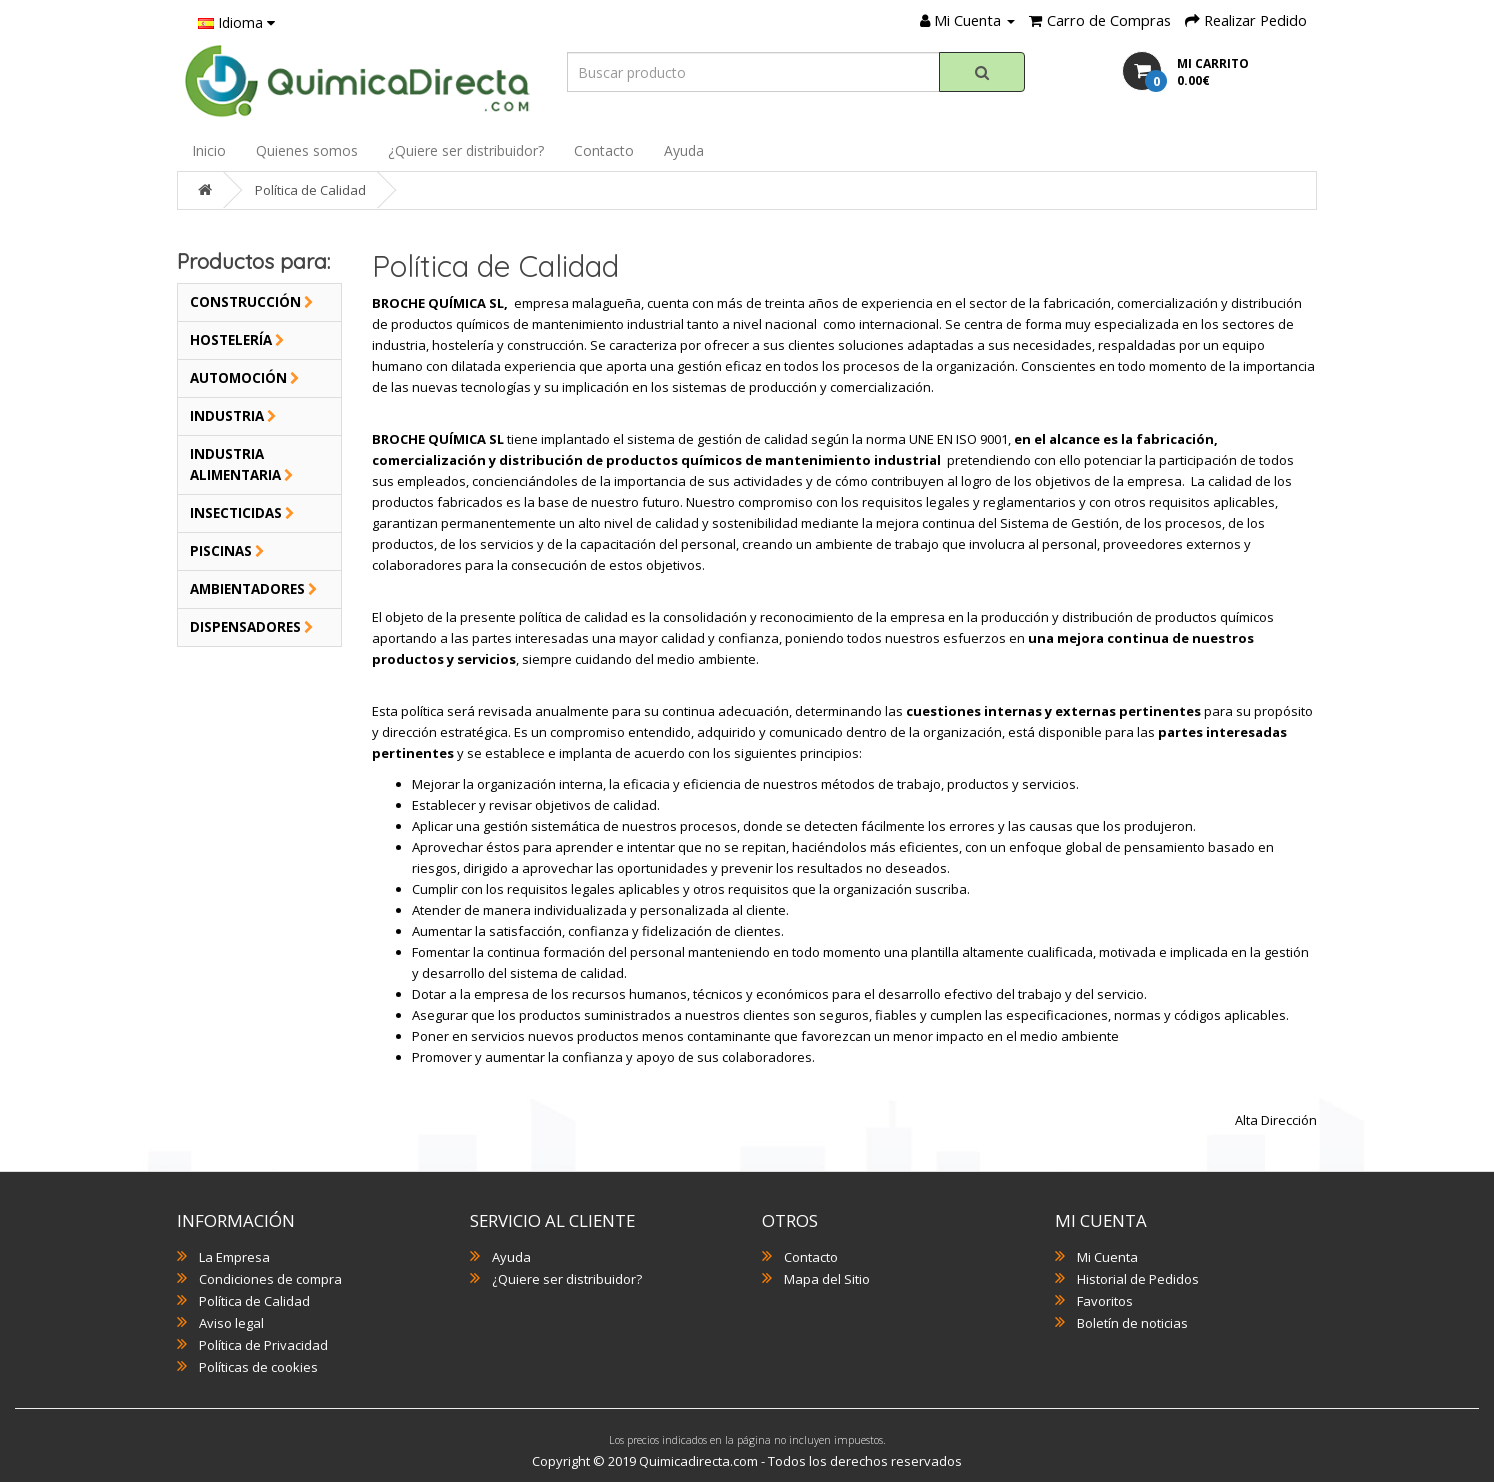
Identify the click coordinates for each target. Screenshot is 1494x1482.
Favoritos (1105, 1301)
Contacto (604, 150)
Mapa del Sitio (827, 1279)
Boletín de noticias (1132, 1323)
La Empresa (234, 1257)
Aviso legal (231, 1323)
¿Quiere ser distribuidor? (466, 150)
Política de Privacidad (263, 1345)
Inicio (209, 150)
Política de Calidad (310, 190)
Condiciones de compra (270, 1279)
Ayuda (684, 150)
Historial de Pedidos (1138, 1279)
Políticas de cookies (258, 1367)
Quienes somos (307, 150)
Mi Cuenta (1107, 1257)
